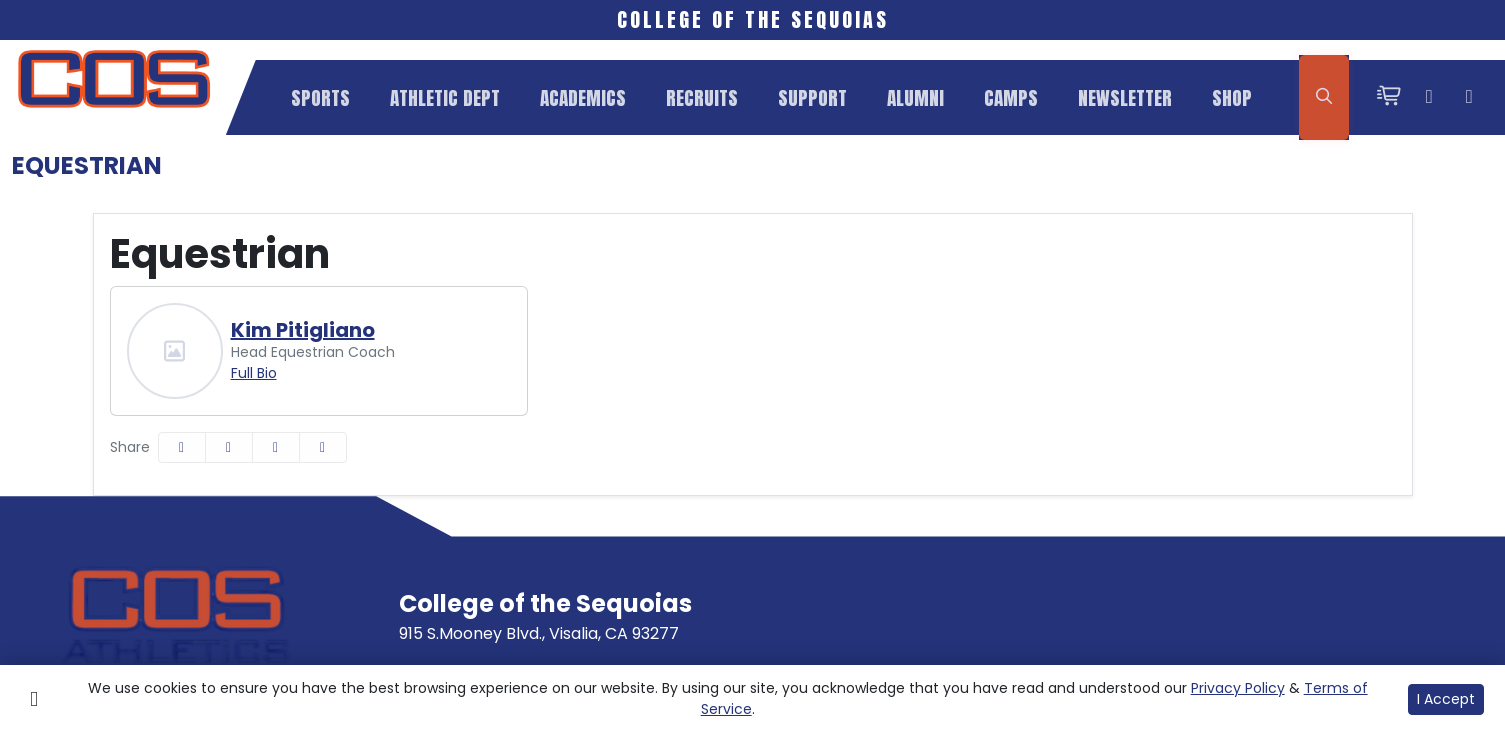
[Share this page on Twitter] (229, 447)
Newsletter (1125, 97)
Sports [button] (320, 97)
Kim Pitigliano (303, 330)
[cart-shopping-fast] (1389, 97)
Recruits (702, 97)
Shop (1232, 97)
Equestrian (87, 165)
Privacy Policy (1238, 688)
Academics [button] (583, 97)
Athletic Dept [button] (445, 97)
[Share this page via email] (276, 447)
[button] (320, 97)
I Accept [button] (1446, 699)
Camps (1011, 97)
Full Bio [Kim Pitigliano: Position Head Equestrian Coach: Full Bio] (254, 373)
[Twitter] (1469, 97)
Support (812, 97)
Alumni (915, 97)
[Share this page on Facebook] (182, 447)
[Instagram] (1429, 97)
